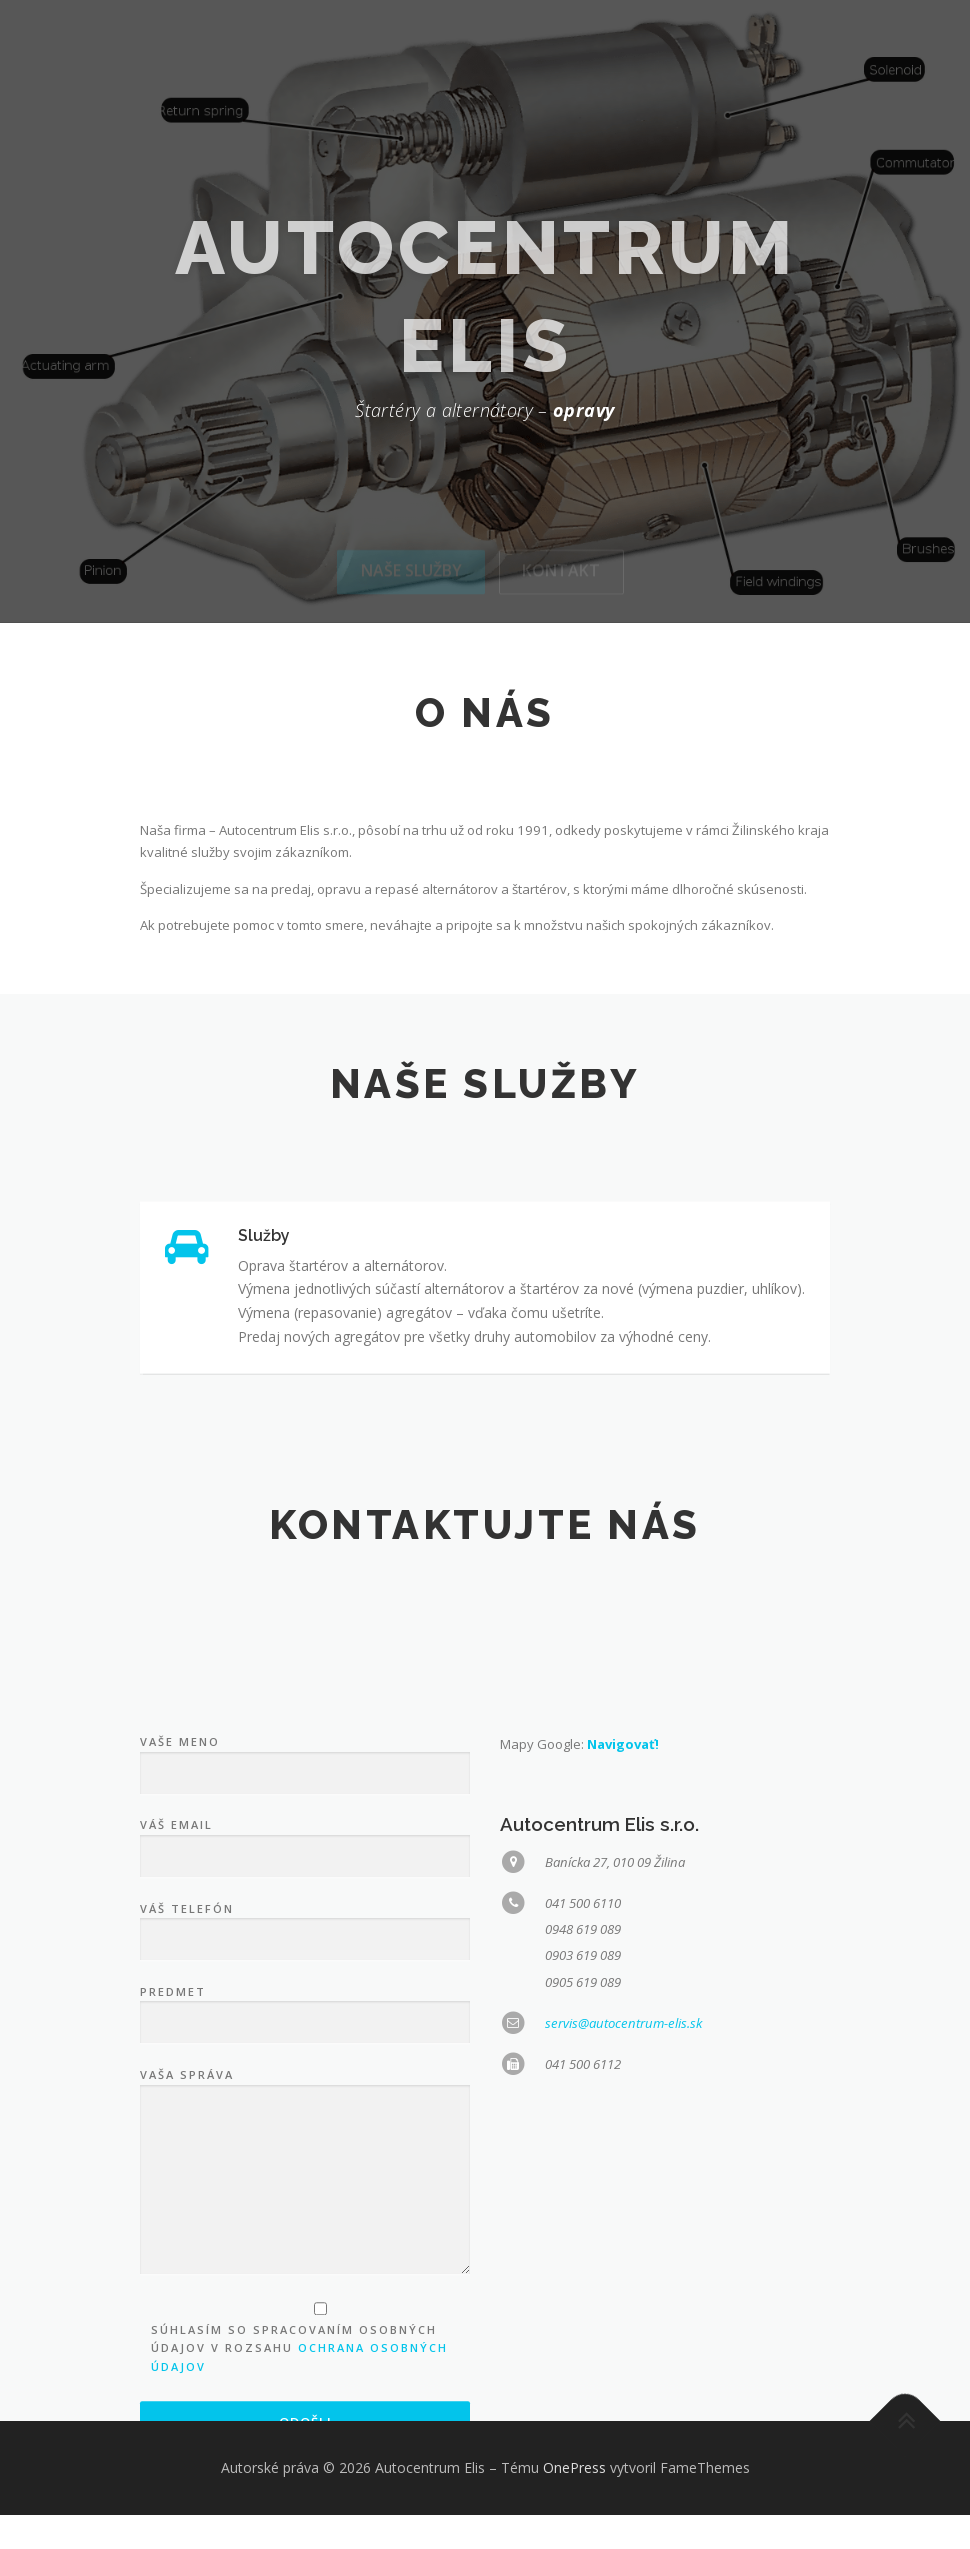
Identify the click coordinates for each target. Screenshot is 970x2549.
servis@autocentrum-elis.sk (623, 2321)
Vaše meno (305, 2057)
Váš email (305, 2140)
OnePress (574, 2501)
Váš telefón (305, 2223)
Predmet (305, 2306)
